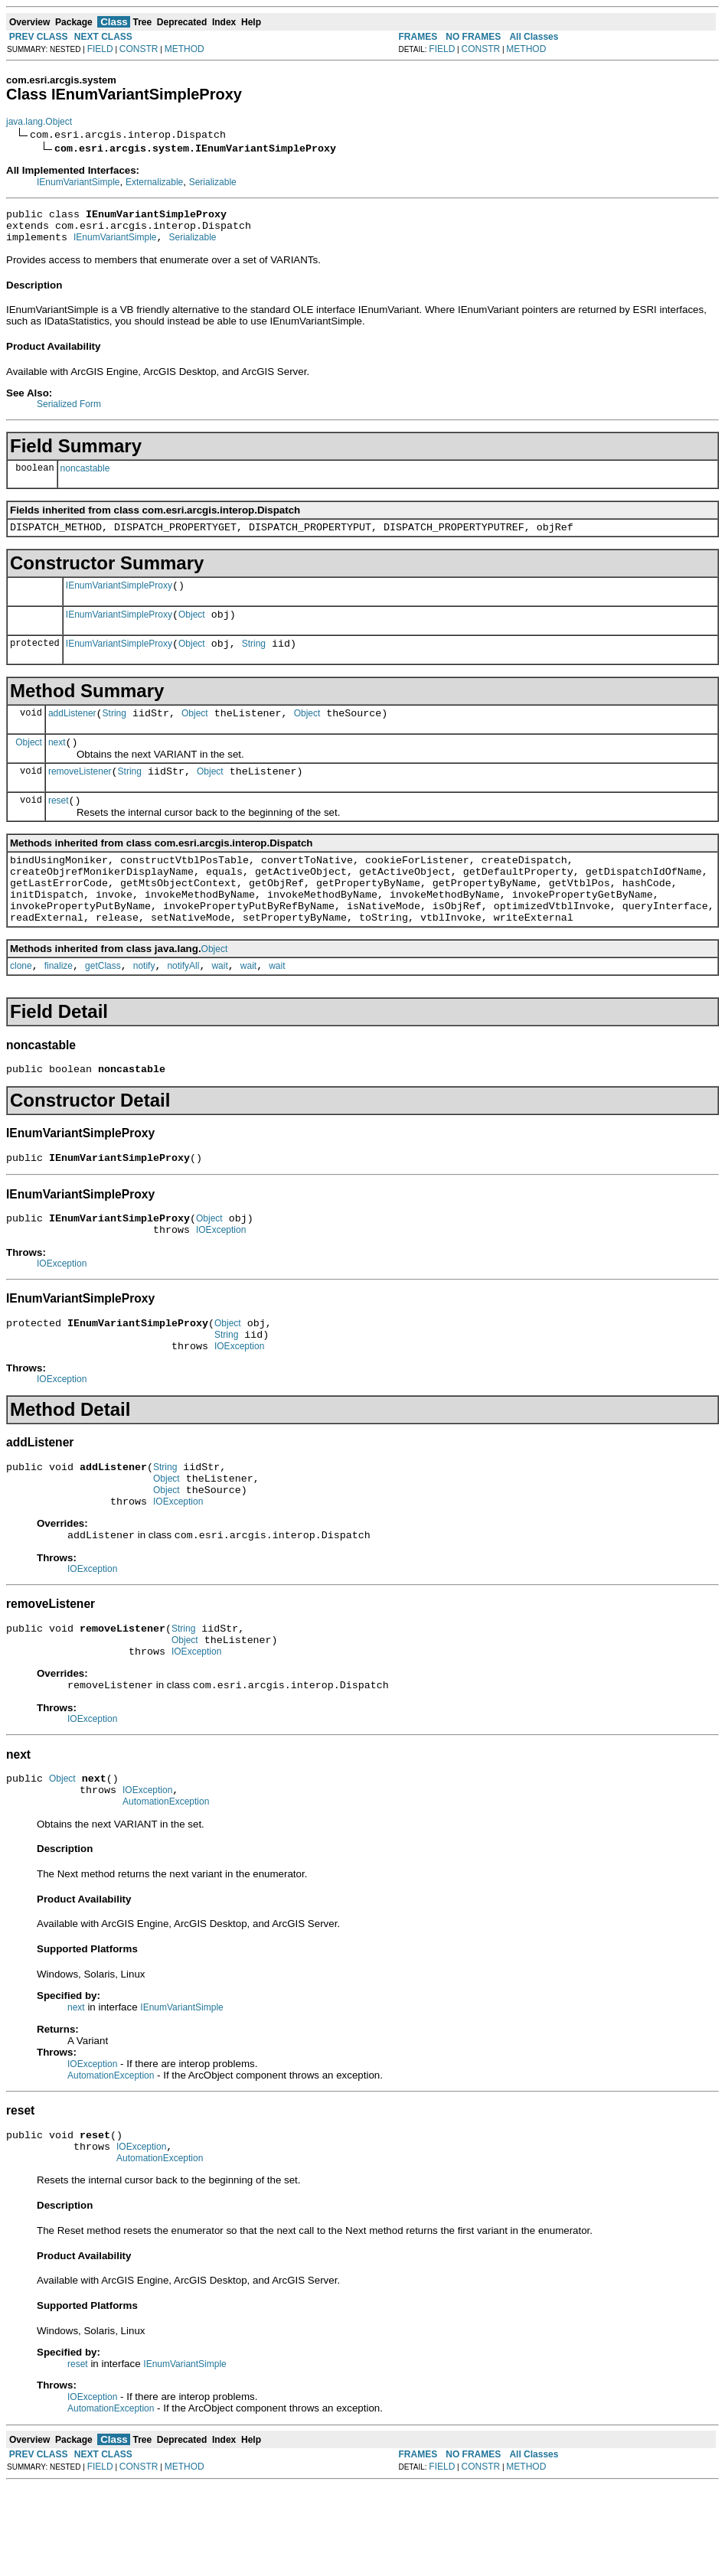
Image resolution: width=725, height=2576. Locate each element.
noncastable (85, 475)
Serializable (213, 182)
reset (58, 825)
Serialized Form (69, 411)
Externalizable (154, 182)
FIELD (100, 49)
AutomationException (165, 1885)
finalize (58, 1007)
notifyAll (183, 1007)
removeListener (80, 794)
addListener (72, 731)
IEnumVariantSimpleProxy (119, 597)
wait (219, 1007)
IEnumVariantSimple (78, 182)
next (57, 763)
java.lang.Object (39, 121)
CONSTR (138, 49)
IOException (221, 1280)
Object (191, 628)
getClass (103, 1007)
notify (144, 1007)
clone (21, 1007)
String (254, 659)
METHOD (184, 49)
